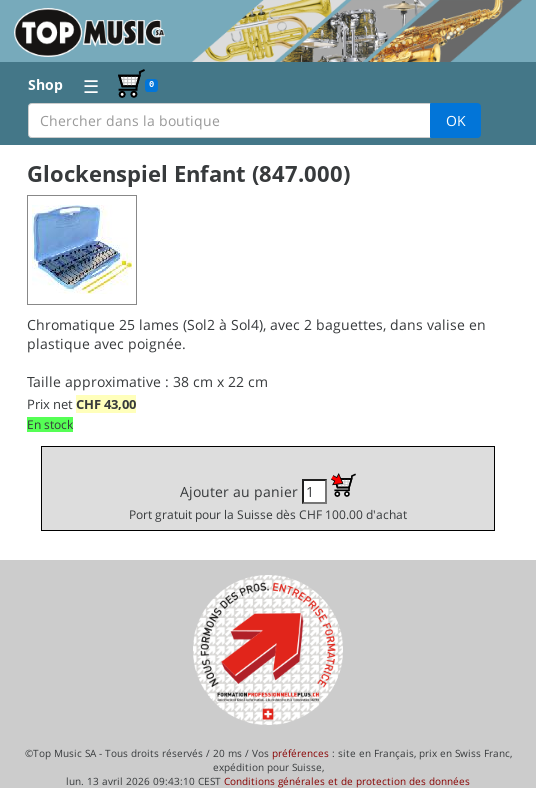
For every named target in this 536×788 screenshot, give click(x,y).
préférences (300, 753)
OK (456, 120)
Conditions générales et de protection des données (347, 781)
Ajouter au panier (268, 497)
